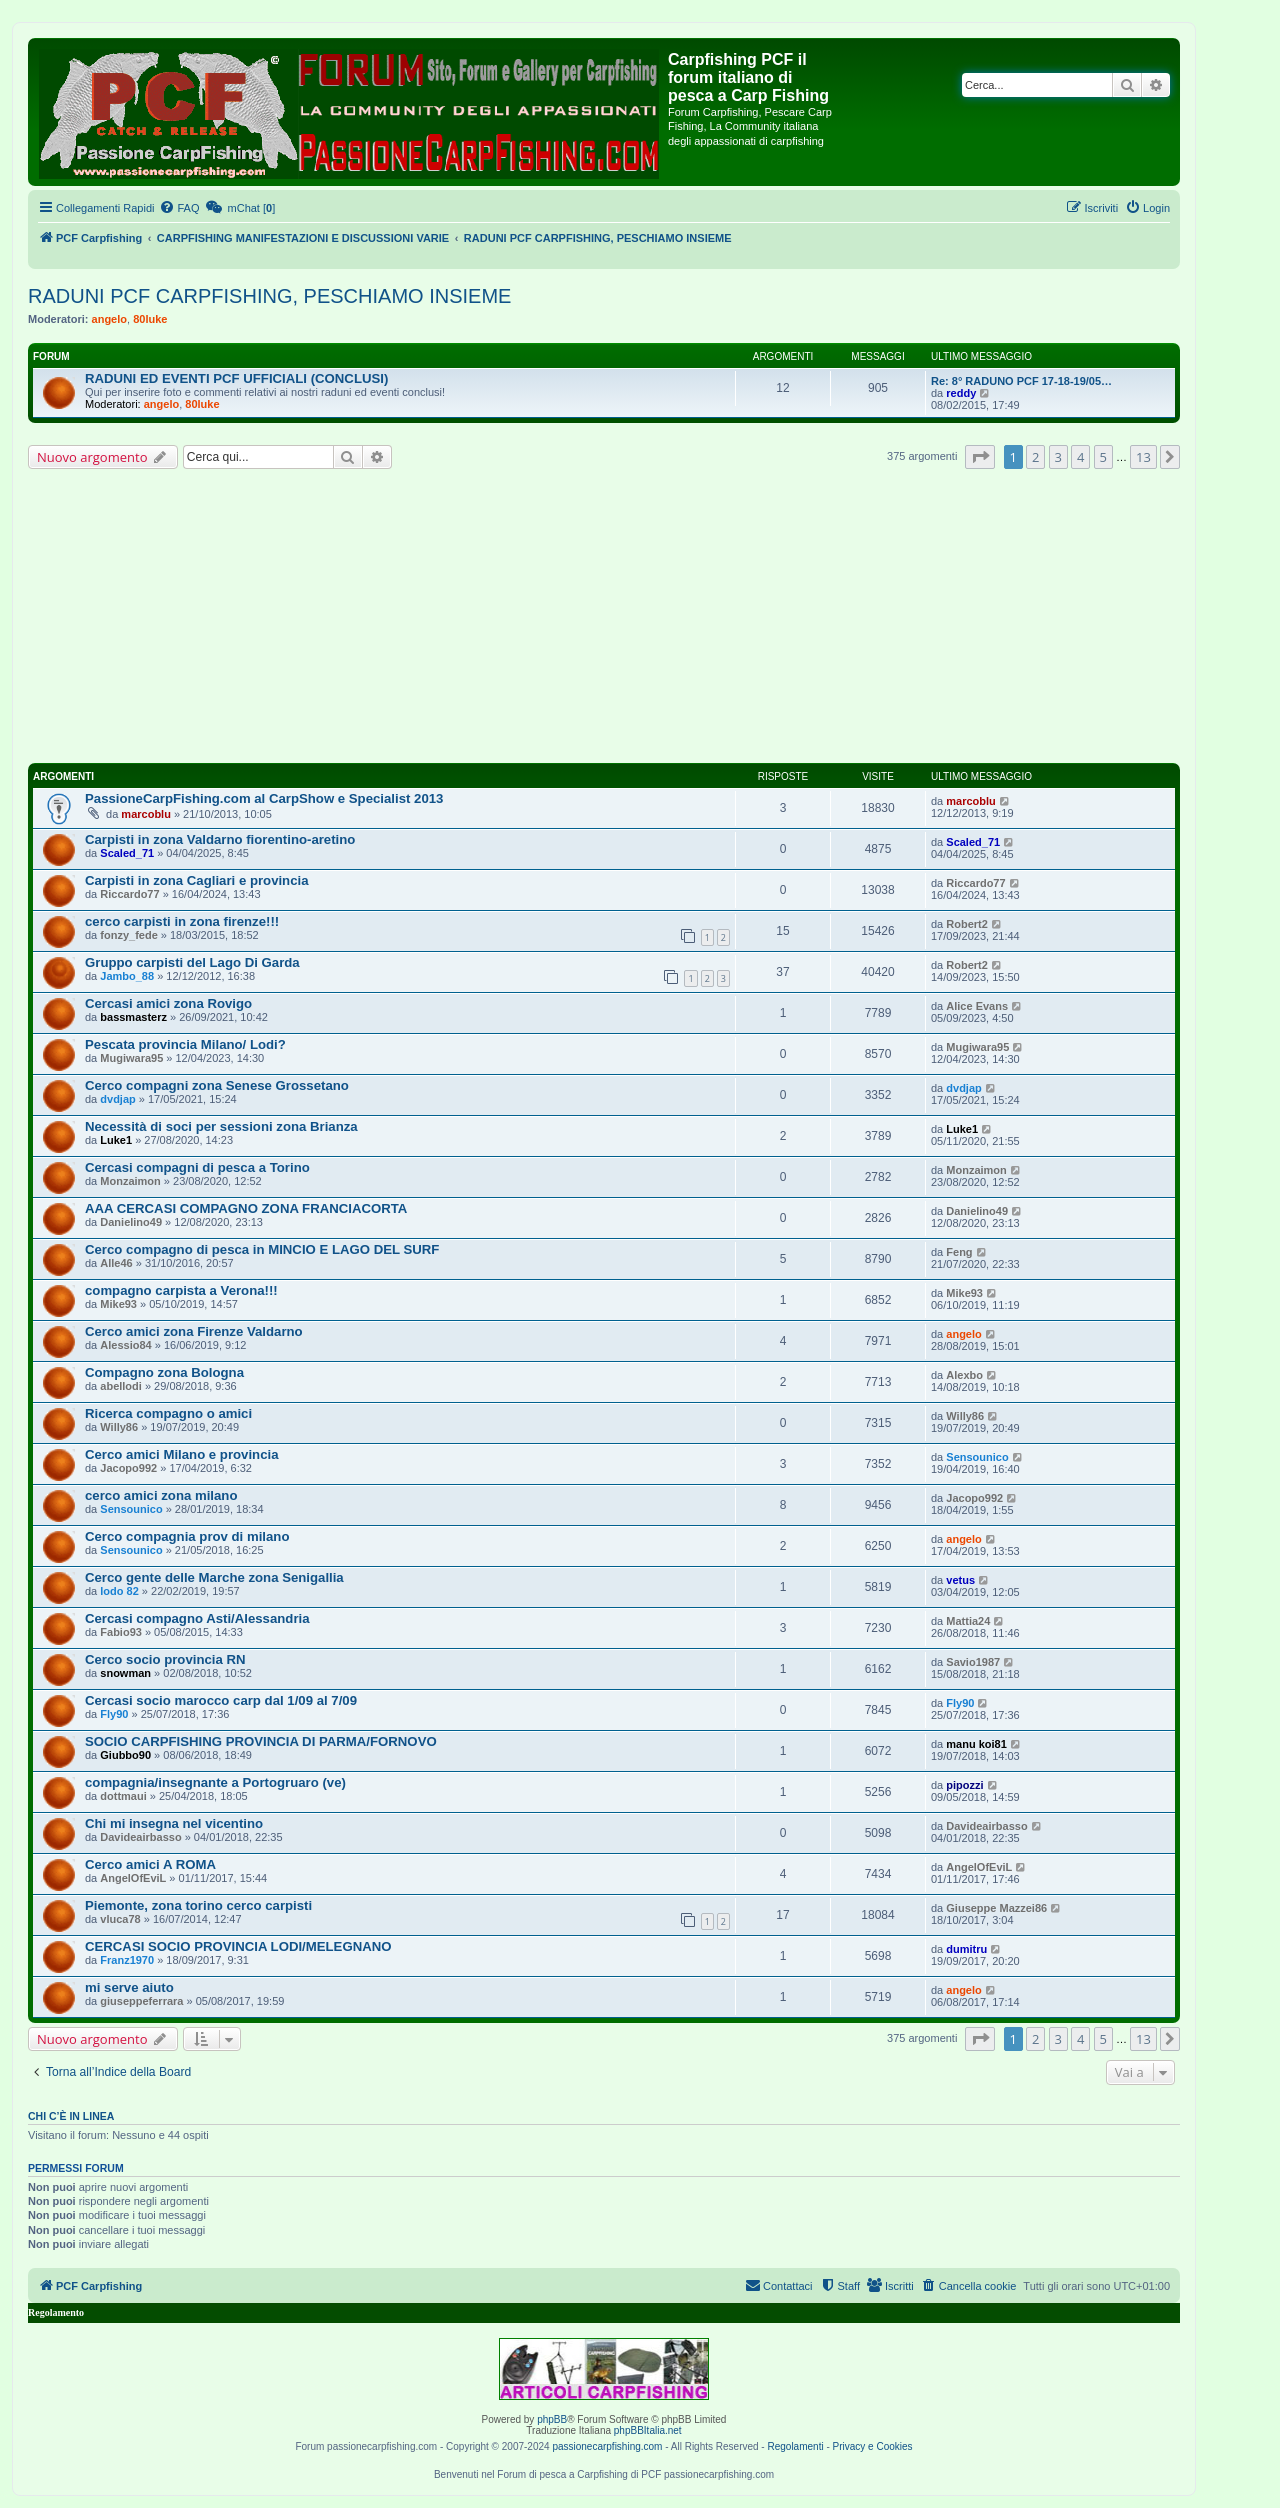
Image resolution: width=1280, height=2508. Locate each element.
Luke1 (116, 1140)
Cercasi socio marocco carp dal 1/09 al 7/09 (221, 1700)
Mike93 (118, 1304)
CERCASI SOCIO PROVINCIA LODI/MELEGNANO (238, 1946)
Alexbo (964, 1375)
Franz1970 (127, 1960)
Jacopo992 (128, 1468)
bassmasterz (133, 1017)
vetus (960, 1580)
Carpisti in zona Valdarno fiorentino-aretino (220, 839)
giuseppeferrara (141, 2001)
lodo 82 (119, 1591)
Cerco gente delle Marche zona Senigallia (214, 1577)
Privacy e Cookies (873, 2446)
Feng (959, 1252)
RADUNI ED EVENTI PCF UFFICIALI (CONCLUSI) (236, 378)
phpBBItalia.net (648, 2430)
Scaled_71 (127, 853)
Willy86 (119, 1427)
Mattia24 (968, 1621)
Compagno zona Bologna (164, 1372)
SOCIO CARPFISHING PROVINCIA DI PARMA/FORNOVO (261, 1741)
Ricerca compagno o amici (168, 1413)
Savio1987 (973, 1662)
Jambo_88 (127, 976)
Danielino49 (131, 1222)
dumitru (966, 1949)
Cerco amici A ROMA (150, 1864)
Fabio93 (121, 1632)
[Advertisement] (604, 619)
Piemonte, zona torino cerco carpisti (198, 1905)
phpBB (552, 2419)
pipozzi (964, 1785)
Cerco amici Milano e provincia (181, 1454)
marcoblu (146, 814)
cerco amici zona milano (161, 1495)
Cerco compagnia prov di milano (187, 1536)
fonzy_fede (128, 935)
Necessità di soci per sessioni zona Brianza (221, 1126)
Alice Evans (977, 1006)
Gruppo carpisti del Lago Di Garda (192, 962)
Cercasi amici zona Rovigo (168, 1003)
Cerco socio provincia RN (165, 1659)
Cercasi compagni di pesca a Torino (197, 1167)
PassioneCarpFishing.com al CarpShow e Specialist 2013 (264, 798)
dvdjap (117, 1099)
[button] (980, 457)
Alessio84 (125, 1345)
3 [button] (1058, 457)
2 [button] (1035, 457)
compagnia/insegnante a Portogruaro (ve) (215, 1782)
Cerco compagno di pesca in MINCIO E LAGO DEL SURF (262, 1249)
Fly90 (114, 1714)
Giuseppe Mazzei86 (996, 1908)
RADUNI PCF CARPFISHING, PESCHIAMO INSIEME (269, 296)
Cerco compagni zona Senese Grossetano (217, 1085)
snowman (125, 1673)
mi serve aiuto (129, 1987)
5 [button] (1103, 457)
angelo (109, 319)
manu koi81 (976, 1744)
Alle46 (116, 1263)
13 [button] (1143, 457)
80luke (150, 319)
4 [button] (1080, 457)
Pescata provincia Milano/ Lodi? (185, 1044)
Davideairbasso (140, 1837)
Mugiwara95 (131, 1058)
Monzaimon (130, 1181)
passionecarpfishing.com (607, 2446)
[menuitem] (179, 208)
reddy (961, 393)
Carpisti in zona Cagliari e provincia (197, 880)
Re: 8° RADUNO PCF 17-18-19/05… (1021, 381)
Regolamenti (795, 2446)
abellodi (121, 1386)
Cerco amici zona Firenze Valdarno (194, 1331)
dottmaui (123, 1796)
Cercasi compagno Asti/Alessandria (197, 1618)
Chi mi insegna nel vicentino (174, 1823)
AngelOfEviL (133, 1878)
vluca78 (120, 1919)
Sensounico (977, 1457)
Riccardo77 (129, 894)
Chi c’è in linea (71, 2116)
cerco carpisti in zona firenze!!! (182, 921)
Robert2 (967, 924)
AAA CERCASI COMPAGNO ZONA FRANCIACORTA (246, 1208)
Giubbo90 (125, 1755)
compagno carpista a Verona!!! (181, 1290)
